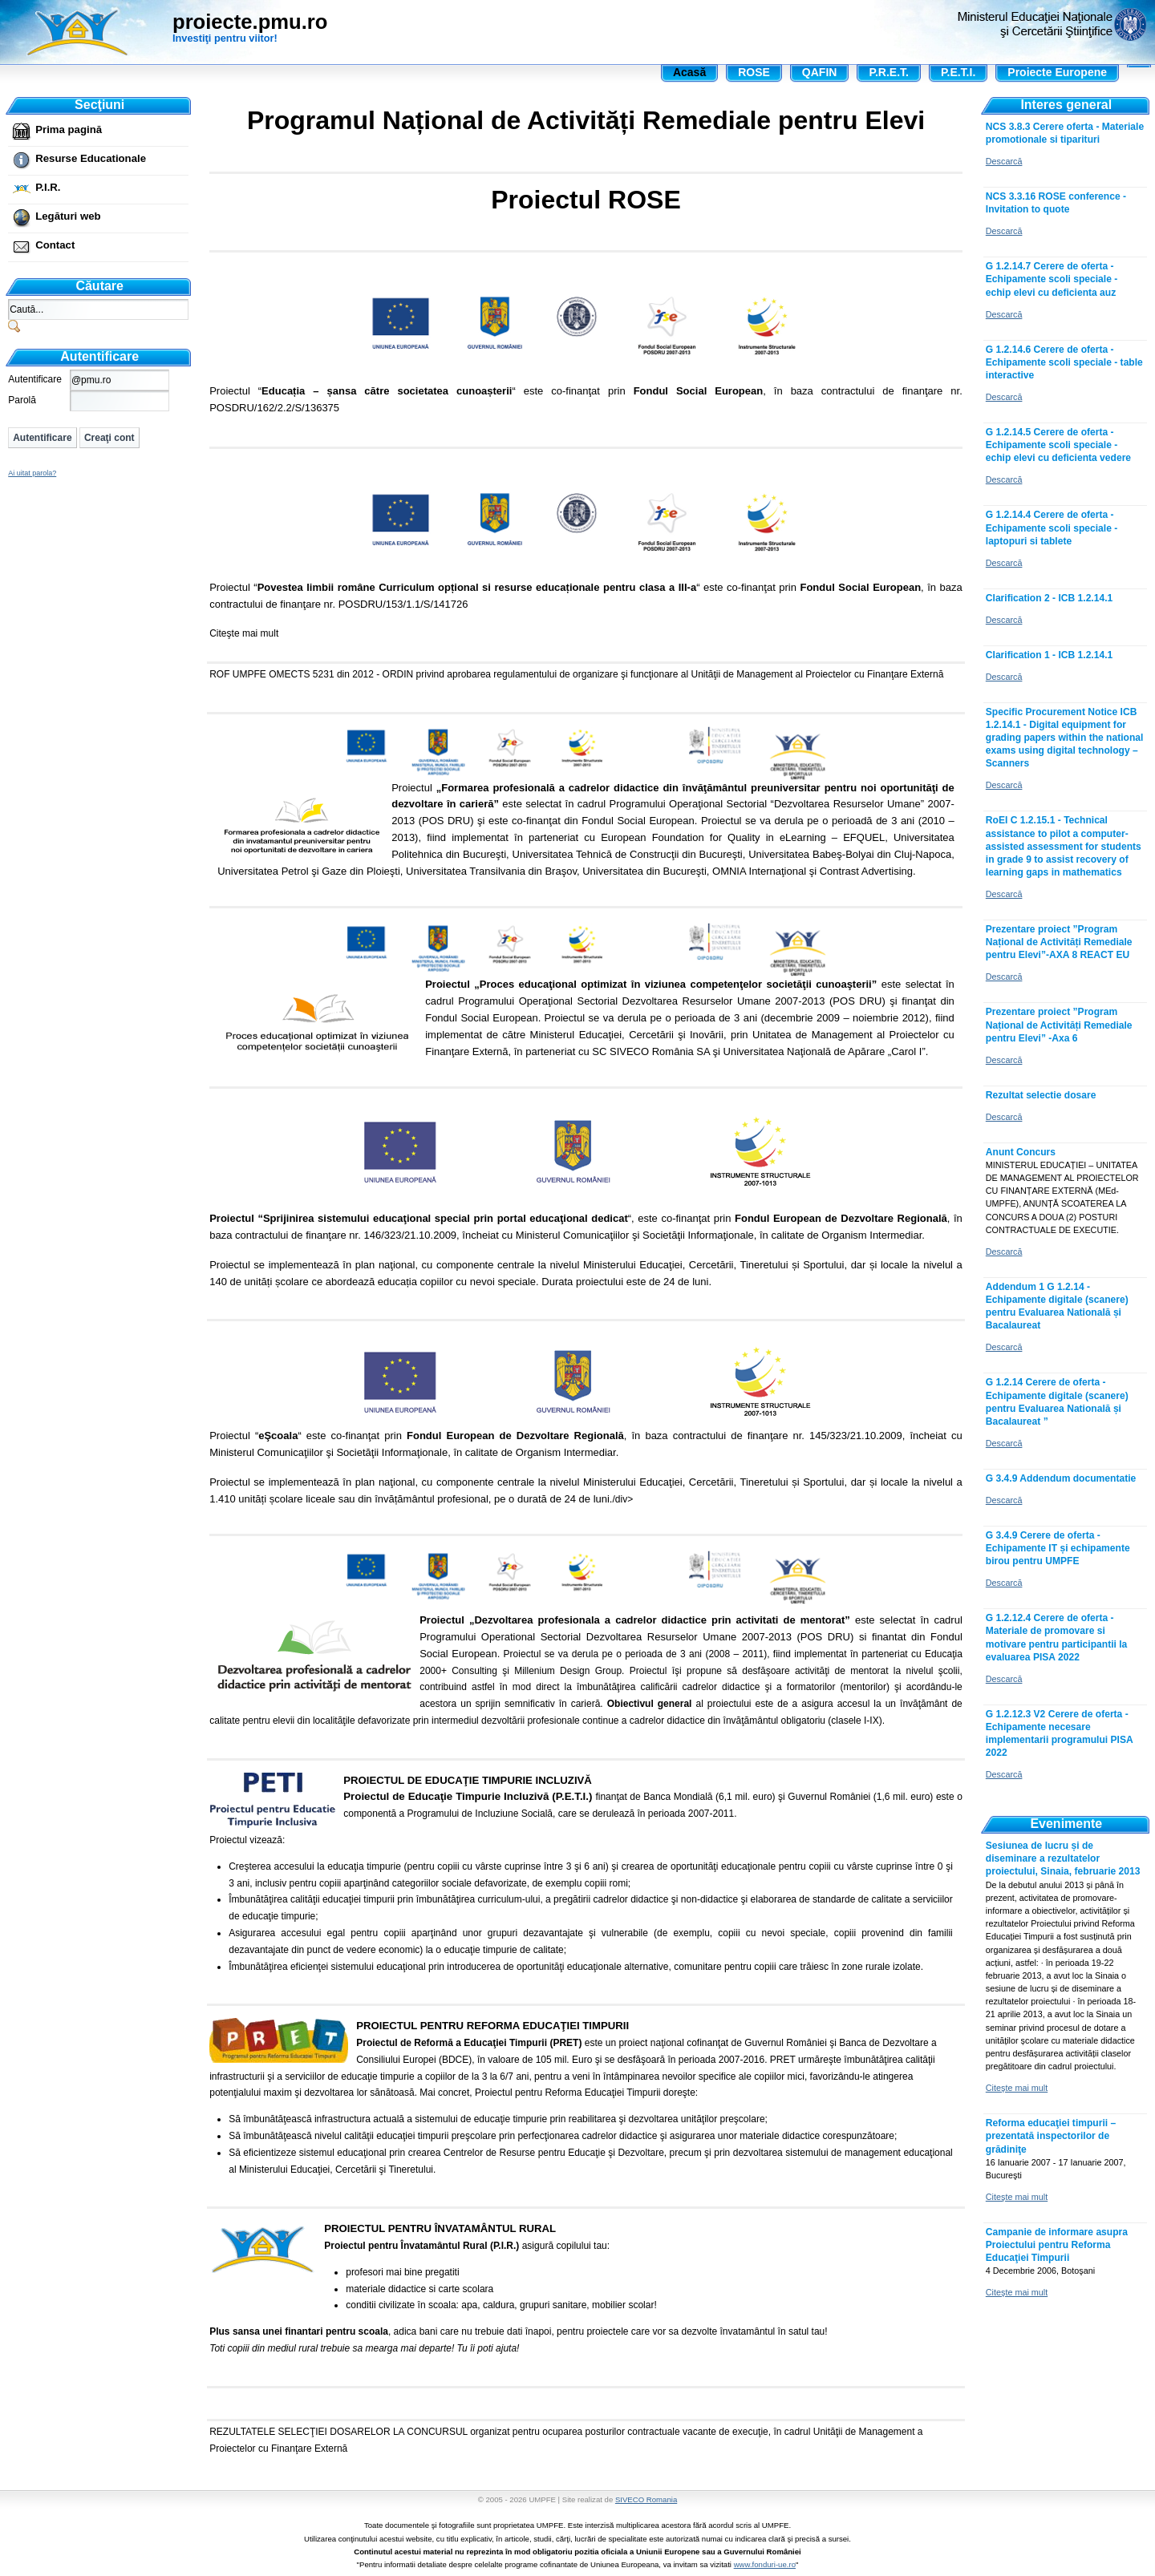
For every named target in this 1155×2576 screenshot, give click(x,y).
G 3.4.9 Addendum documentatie (1061, 1478)
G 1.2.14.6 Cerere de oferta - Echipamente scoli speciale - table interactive (1064, 362)
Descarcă (1004, 161)
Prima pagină (68, 129)
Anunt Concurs (1021, 1152)
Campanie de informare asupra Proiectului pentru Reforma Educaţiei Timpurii (1057, 2244)
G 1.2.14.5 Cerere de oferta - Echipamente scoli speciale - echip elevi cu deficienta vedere (1058, 445)
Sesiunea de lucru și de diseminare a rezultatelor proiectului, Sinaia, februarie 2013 (1063, 1858)
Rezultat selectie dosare (1041, 1095)
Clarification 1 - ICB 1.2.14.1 (1049, 655)
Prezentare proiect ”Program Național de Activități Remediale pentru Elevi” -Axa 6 (1059, 1024)
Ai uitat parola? (32, 473)
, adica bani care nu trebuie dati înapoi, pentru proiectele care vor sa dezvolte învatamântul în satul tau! (585, 2289)
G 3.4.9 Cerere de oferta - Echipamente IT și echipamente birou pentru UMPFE (1058, 1548)
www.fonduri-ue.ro (765, 2564)
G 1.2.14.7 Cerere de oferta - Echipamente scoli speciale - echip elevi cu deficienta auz (1051, 279)
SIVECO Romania (646, 2499)
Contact (55, 245)
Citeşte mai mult (243, 633)
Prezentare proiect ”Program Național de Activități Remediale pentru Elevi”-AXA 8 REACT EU (1059, 942)
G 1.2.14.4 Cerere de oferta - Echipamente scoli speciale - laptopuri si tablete (1051, 527)
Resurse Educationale (90, 158)
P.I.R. (47, 187)
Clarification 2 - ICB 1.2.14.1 (1049, 598)
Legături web (67, 216)
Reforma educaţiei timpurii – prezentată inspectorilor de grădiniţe (1051, 2135)
